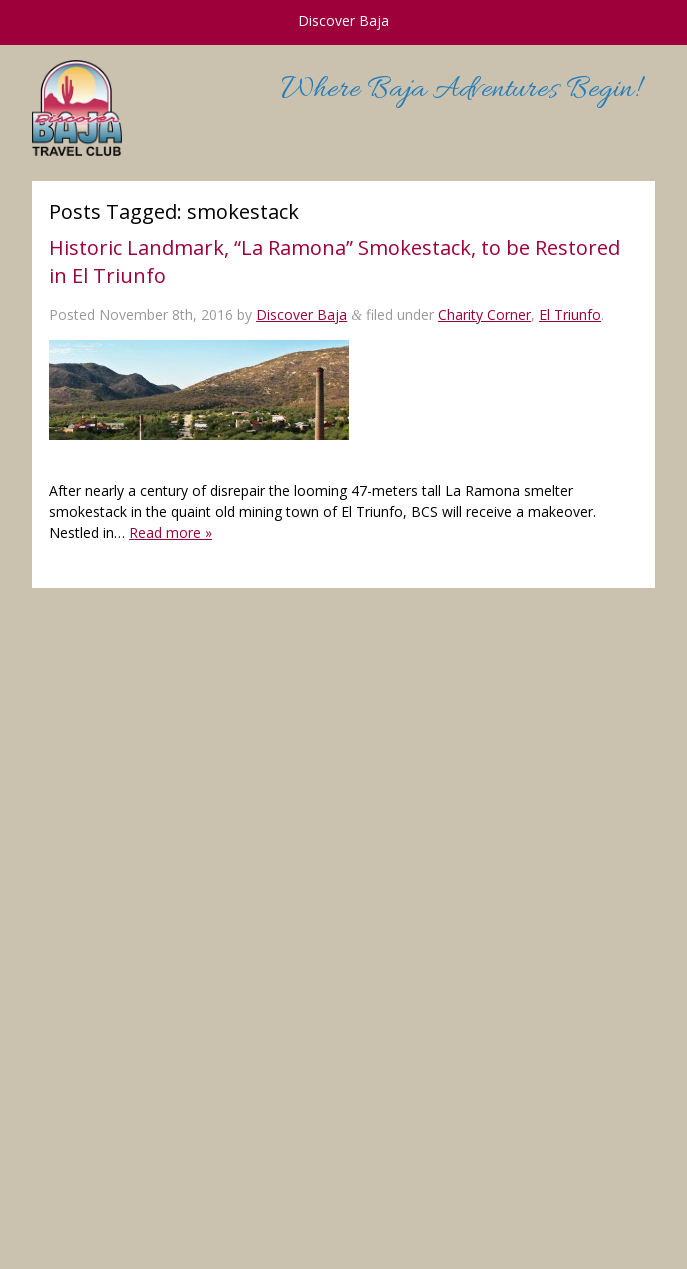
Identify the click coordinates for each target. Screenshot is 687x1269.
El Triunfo (570, 314)
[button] (199, 390)
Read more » (170, 532)
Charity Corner (484, 314)
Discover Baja (301, 314)
